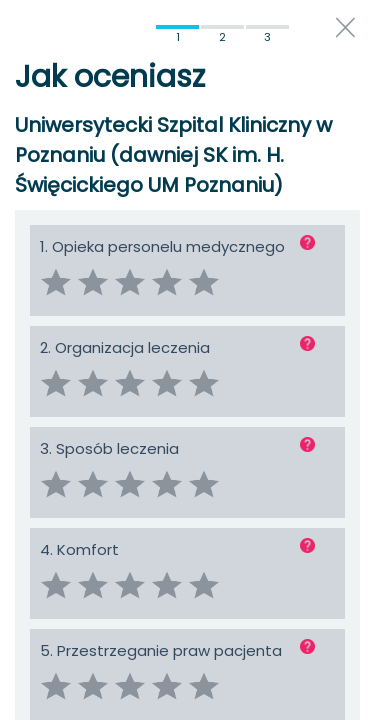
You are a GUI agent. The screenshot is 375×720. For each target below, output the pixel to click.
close (345, 27)
